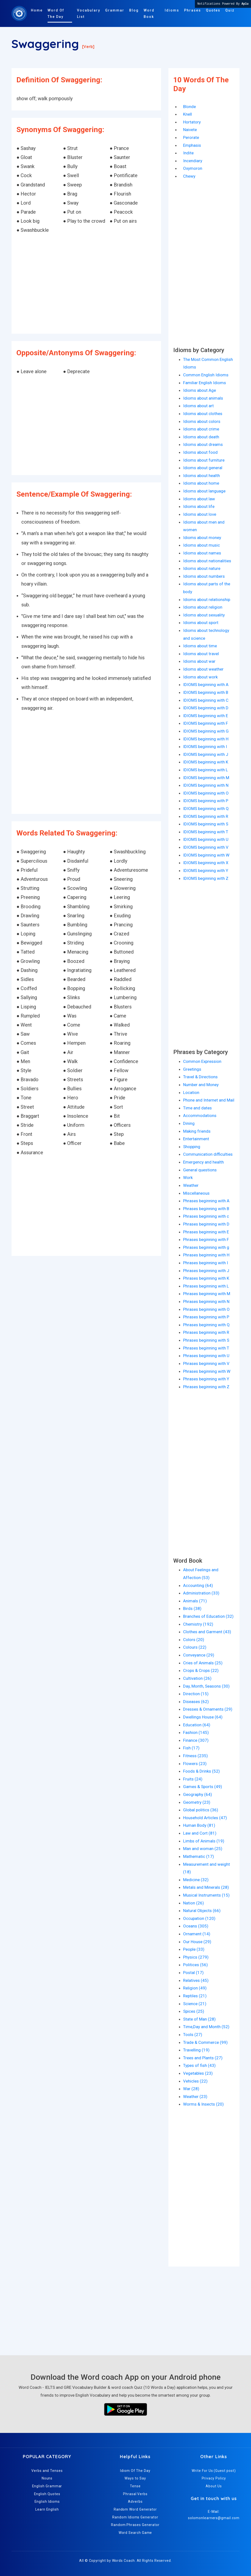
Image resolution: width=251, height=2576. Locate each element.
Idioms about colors (201, 421)
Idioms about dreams (203, 444)
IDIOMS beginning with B (205, 692)
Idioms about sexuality (204, 615)
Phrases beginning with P (206, 1316)
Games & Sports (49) (202, 1786)
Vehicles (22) (195, 2081)
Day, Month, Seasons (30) (206, 1686)
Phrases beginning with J (206, 1270)
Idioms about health (201, 475)
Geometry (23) (196, 1802)
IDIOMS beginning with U (205, 839)
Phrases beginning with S (206, 1340)
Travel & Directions (200, 1076)
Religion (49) (195, 1988)
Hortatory (192, 122)
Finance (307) (196, 1740)
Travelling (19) (196, 2050)
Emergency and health (203, 1162)
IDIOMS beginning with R (205, 816)
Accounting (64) (198, 1585)
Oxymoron (192, 168)
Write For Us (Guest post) (214, 2471)
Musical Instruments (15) (206, 1895)
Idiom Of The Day (135, 2471)
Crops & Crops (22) (201, 1670)
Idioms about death (201, 436)
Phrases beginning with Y (206, 1378)
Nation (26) (193, 1903)
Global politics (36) (200, 1809)
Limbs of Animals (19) (203, 1841)
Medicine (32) (196, 1879)
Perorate (191, 137)
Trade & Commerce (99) (205, 2042)
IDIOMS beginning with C (205, 700)
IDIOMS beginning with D (205, 707)
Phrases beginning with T (206, 1348)
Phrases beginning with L (206, 1286)
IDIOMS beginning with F (205, 723)
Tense (135, 2486)
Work (188, 1177)
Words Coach (123, 2561)
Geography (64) (197, 1794)
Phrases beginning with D (206, 1224)
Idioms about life (198, 506)
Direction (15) (196, 1693)
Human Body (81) (199, 1825)
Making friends (197, 1131)
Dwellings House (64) (203, 1717)
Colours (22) (194, 1647)
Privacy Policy (214, 2478)
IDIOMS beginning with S (205, 824)
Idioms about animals (203, 398)
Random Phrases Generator (135, 2525)
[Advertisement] (86, 284)
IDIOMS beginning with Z (205, 878)
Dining (189, 1123)
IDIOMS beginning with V (205, 847)
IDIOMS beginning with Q (206, 808)
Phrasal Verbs (135, 2494)
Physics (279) (196, 1957)
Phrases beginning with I (205, 1262)
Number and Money (201, 1084)
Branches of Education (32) (208, 1616)
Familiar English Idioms (204, 382)
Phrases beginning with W (206, 1371)
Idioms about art (198, 405)
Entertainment (196, 1138)
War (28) (191, 2088)
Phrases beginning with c (206, 1216)
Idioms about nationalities (207, 560)
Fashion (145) (196, 1732)
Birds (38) (192, 1608)
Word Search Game (135, 2533)
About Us (214, 2486)
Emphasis (192, 145)
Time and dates (197, 1107)
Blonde (189, 106)
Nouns (47, 2478)
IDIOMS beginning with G (206, 731)
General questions (200, 1169)
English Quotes (47, 2494)
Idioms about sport (200, 622)
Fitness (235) (195, 1755)
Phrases (192, 10)
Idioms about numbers (204, 576)
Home (37, 10)
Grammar (114, 10)
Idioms (172, 10)
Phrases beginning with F (206, 1239)
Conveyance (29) (198, 1655)
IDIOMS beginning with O (206, 793)
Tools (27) (192, 2034)
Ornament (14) (196, 1933)
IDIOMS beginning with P (205, 800)
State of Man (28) (199, 2019)
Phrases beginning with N (206, 1301)
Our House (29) (197, 1941)
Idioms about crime (201, 429)
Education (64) (196, 1724)
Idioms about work (200, 677)
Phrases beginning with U (206, 1355)
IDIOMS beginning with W (206, 855)
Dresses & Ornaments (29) (207, 1709)
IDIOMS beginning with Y (205, 870)
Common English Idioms (205, 374)
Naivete (190, 129)
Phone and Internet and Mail (208, 1100)
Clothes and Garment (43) (207, 1631)
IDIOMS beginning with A (205, 684)
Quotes (213, 10)
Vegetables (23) (198, 2073)
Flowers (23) (195, 1763)
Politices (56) (195, 1964)
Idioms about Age (199, 390)
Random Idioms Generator (135, 2517)
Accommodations (199, 1115)
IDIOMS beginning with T (205, 831)
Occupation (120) (199, 1918)
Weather (191, 1185)
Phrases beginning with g (206, 1247)
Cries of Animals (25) (203, 1662)
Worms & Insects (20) (203, 2104)
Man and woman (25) (202, 1848)
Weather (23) (195, 2096)
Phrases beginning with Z (206, 1386)
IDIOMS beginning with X (205, 862)
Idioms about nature (201, 568)
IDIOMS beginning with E (205, 715)
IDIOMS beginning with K (205, 762)
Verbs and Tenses (47, 2471)
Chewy (189, 176)
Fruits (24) (192, 1779)
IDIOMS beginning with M (206, 777)
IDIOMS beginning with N (205, 785)
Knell (187, 114)
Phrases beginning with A (206, 1200)
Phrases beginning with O (206, 1309)
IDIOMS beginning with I (205, 746)
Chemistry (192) (198, 1624)
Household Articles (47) (205, 1817)
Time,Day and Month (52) (206, 2026)
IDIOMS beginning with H (205, 738)
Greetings (192, 1069)
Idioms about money (202, 537)
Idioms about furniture (204, 460)
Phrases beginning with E (206, 1231)
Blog (134, 10)
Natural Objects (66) (202, 1910)
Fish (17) (191, 1747)
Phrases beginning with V (206, 1363)
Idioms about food (200, 452)
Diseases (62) (196, 1701)
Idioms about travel (201, 653)
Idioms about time (200, 645)
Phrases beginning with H (206, 1254)
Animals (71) (195, 1600)
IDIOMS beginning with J (205, 754)
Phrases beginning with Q (206, 1324)
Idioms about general (202, 467)
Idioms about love (199, 514)
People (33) (193, 1949)
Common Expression (202, 1061)
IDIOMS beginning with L (205, 769)
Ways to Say (135, 2478)
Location (191, 1092)
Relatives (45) (196, 1980)
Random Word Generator (135, 2509)
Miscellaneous (196, 1193)
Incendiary (192, 160)
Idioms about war (199, 661)
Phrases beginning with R (206, 1332)
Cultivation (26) (197, 1678)
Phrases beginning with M (206, 1293)
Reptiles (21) (195, 1995)
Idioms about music (201, 545)
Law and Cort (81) (199, 1833)
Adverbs (135, 2501)
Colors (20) (193, 1639)
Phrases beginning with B (206, 1208)
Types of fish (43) (199, 2065)
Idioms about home (201, 483)
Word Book (149, 13)
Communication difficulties (208, 1154)
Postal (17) (193, 1972)
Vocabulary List (88, 13)
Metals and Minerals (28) (206, 1887)
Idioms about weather (203, 669)
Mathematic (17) (198, 1856)
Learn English (47, 2509)
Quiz (230, 10)
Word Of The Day (56, 13)
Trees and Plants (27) (203, 2057)
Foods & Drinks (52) (201, 1771)
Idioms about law (199, 498)
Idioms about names (202, 553)
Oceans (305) (195, 1926)
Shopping (191, 1146)
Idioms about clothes (202, 413)
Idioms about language (204, 491)
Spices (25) (193, 2011)
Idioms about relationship (206, 599)
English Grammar (47, 2486)
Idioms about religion (202, 607)
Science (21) (194, 2003)
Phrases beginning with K (206, 1278)
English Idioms (47, 2501)
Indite (188, 152)
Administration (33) (201, 1593)
